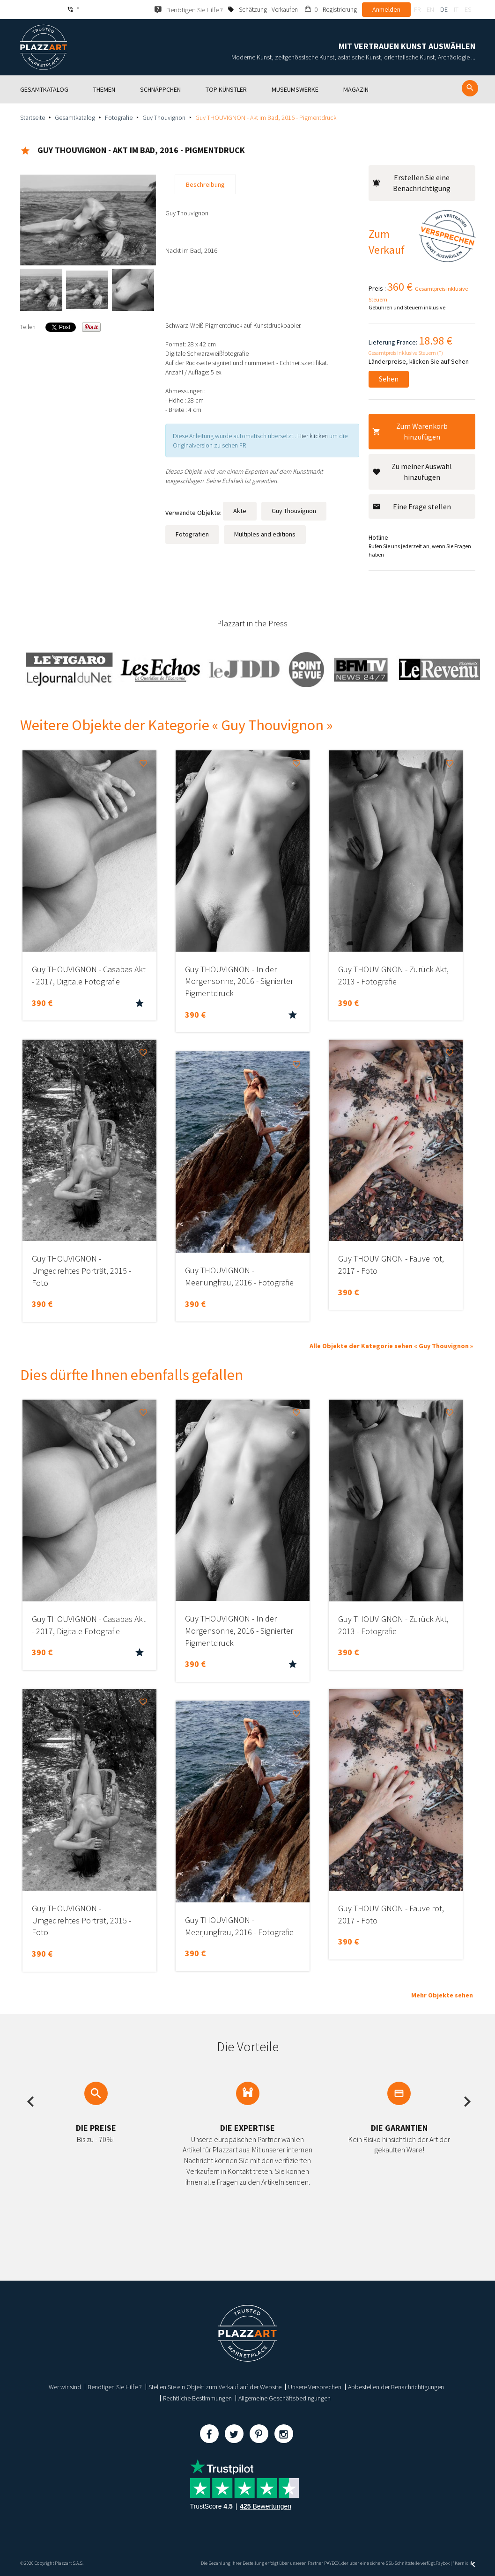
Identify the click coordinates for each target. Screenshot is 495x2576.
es (468, 9)
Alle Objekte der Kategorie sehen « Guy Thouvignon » (391, 1346)
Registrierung (340, 9)
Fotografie (119, 117)
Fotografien (192, 534)
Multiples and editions (265, 534)
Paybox (443, 2563)
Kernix (465, 2563)
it (456, 9)
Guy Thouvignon (163, 117)
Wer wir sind (65, 2387)
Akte (239, 510)
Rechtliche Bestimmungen (197, 2398)
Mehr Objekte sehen (442, 1995)
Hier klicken (312, 436)
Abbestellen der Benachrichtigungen (396, 2387)
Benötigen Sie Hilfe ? (115, 2387)
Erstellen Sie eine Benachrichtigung (411, 183)
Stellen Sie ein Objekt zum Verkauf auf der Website (214, 2387)
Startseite (32, 117)
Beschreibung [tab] (205, 184)
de (444, 9)
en (430, 9)
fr (417, 9)
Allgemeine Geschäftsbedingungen (284, 2398)
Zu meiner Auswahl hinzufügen (412, 472)
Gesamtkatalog (75, 117)
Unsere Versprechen (314, 2387)
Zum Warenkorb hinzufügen (410, 431)
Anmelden (386, 9)
